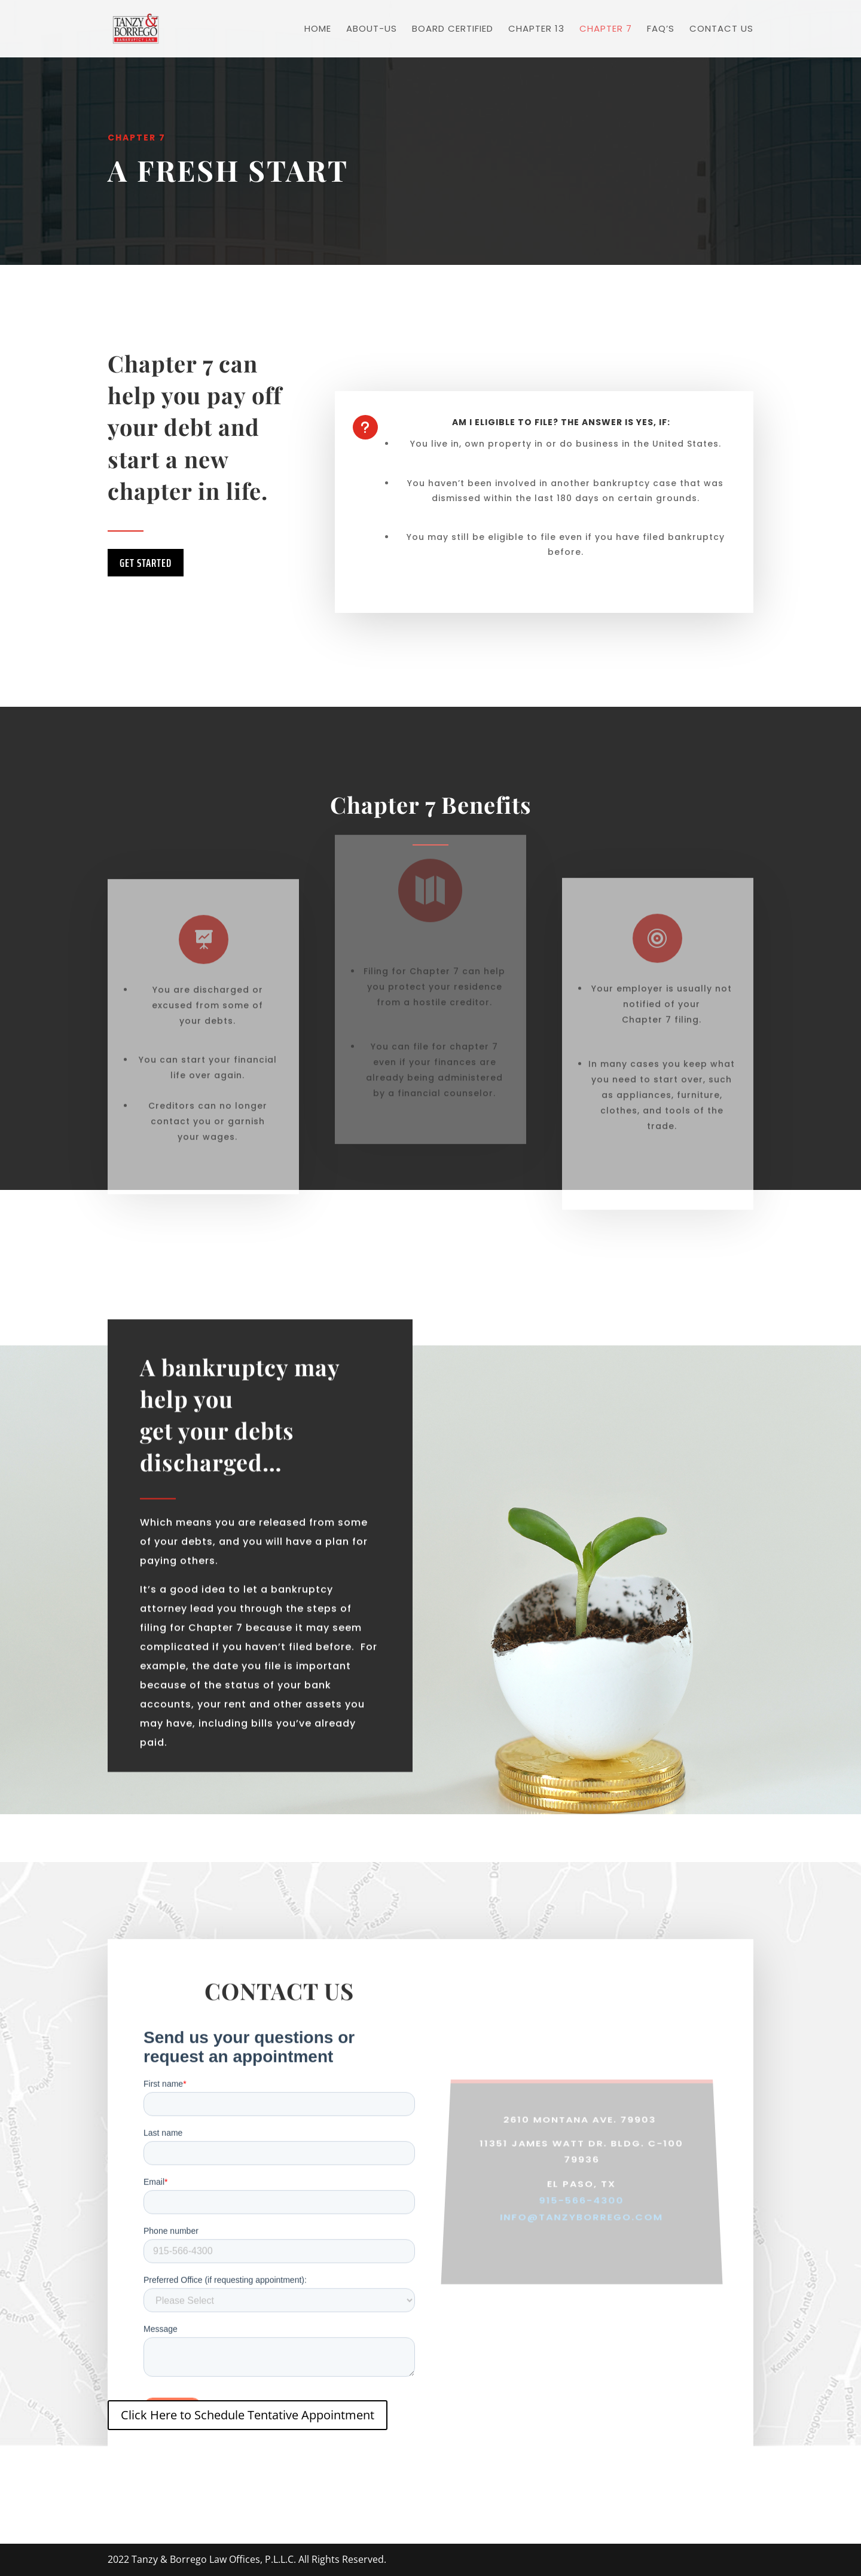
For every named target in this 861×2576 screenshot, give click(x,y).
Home (317, 30)
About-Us (371, 30)
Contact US (721, 30)
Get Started (146, 562)
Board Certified (452, 30)
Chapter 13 (536, 30)
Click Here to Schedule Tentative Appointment (247, 2415)
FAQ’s (660, 30)
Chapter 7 (605, 30)
